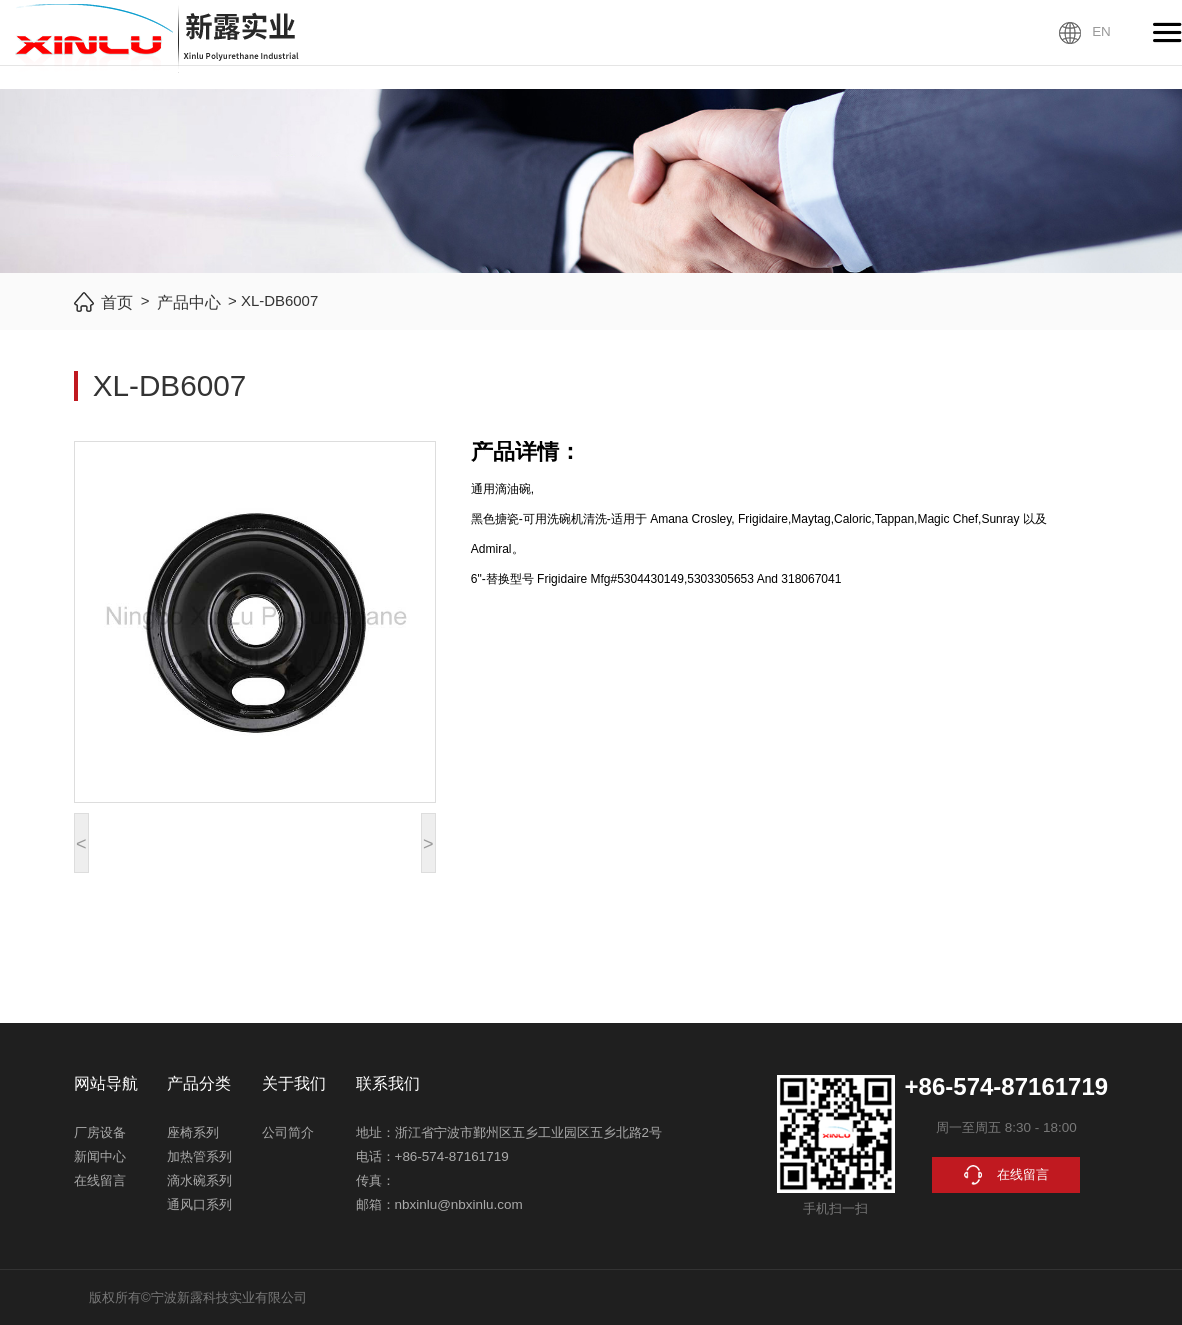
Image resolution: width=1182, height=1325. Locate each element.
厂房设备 (100, 1132)
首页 (117, 302)
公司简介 (288, 1132)
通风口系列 (199, 1204)
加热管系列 (199, 1156)
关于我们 (294, 1083)
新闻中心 (100, 1156)
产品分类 (199, 1083)
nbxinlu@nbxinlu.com (459, 1204)
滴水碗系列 (199, 1180)
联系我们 (388, 1083)
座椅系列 (193, 1132)
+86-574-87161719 (452, 1156)
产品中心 (189, 302)
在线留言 (100, 1180)
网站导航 (106, 1083)
